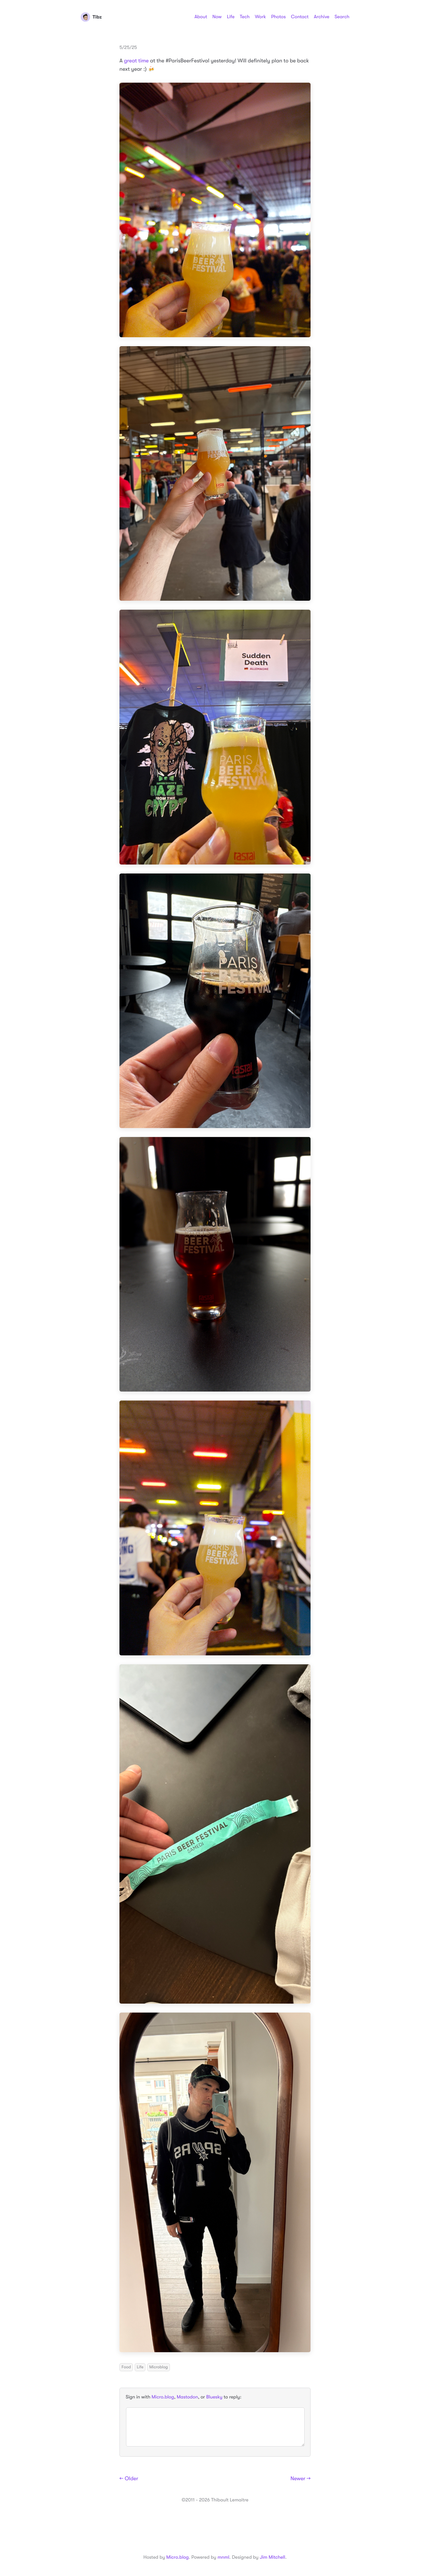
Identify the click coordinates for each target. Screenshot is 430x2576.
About (200, 16)
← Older (128, 2479)
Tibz (91, 17)
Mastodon (187, 2397)
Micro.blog (163, 2397)
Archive (321, 16)
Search (341, 16)
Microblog (158, 2367)
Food (126, 2367)
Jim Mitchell (272, 2557)
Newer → (301, 2479)
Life (231, 16)
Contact (299, 16)
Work (260, 16)
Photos (278, 16)
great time (136, 61)
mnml (223, 2557)
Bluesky (214, 2397)
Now (217, 16)
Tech (245, 16)
